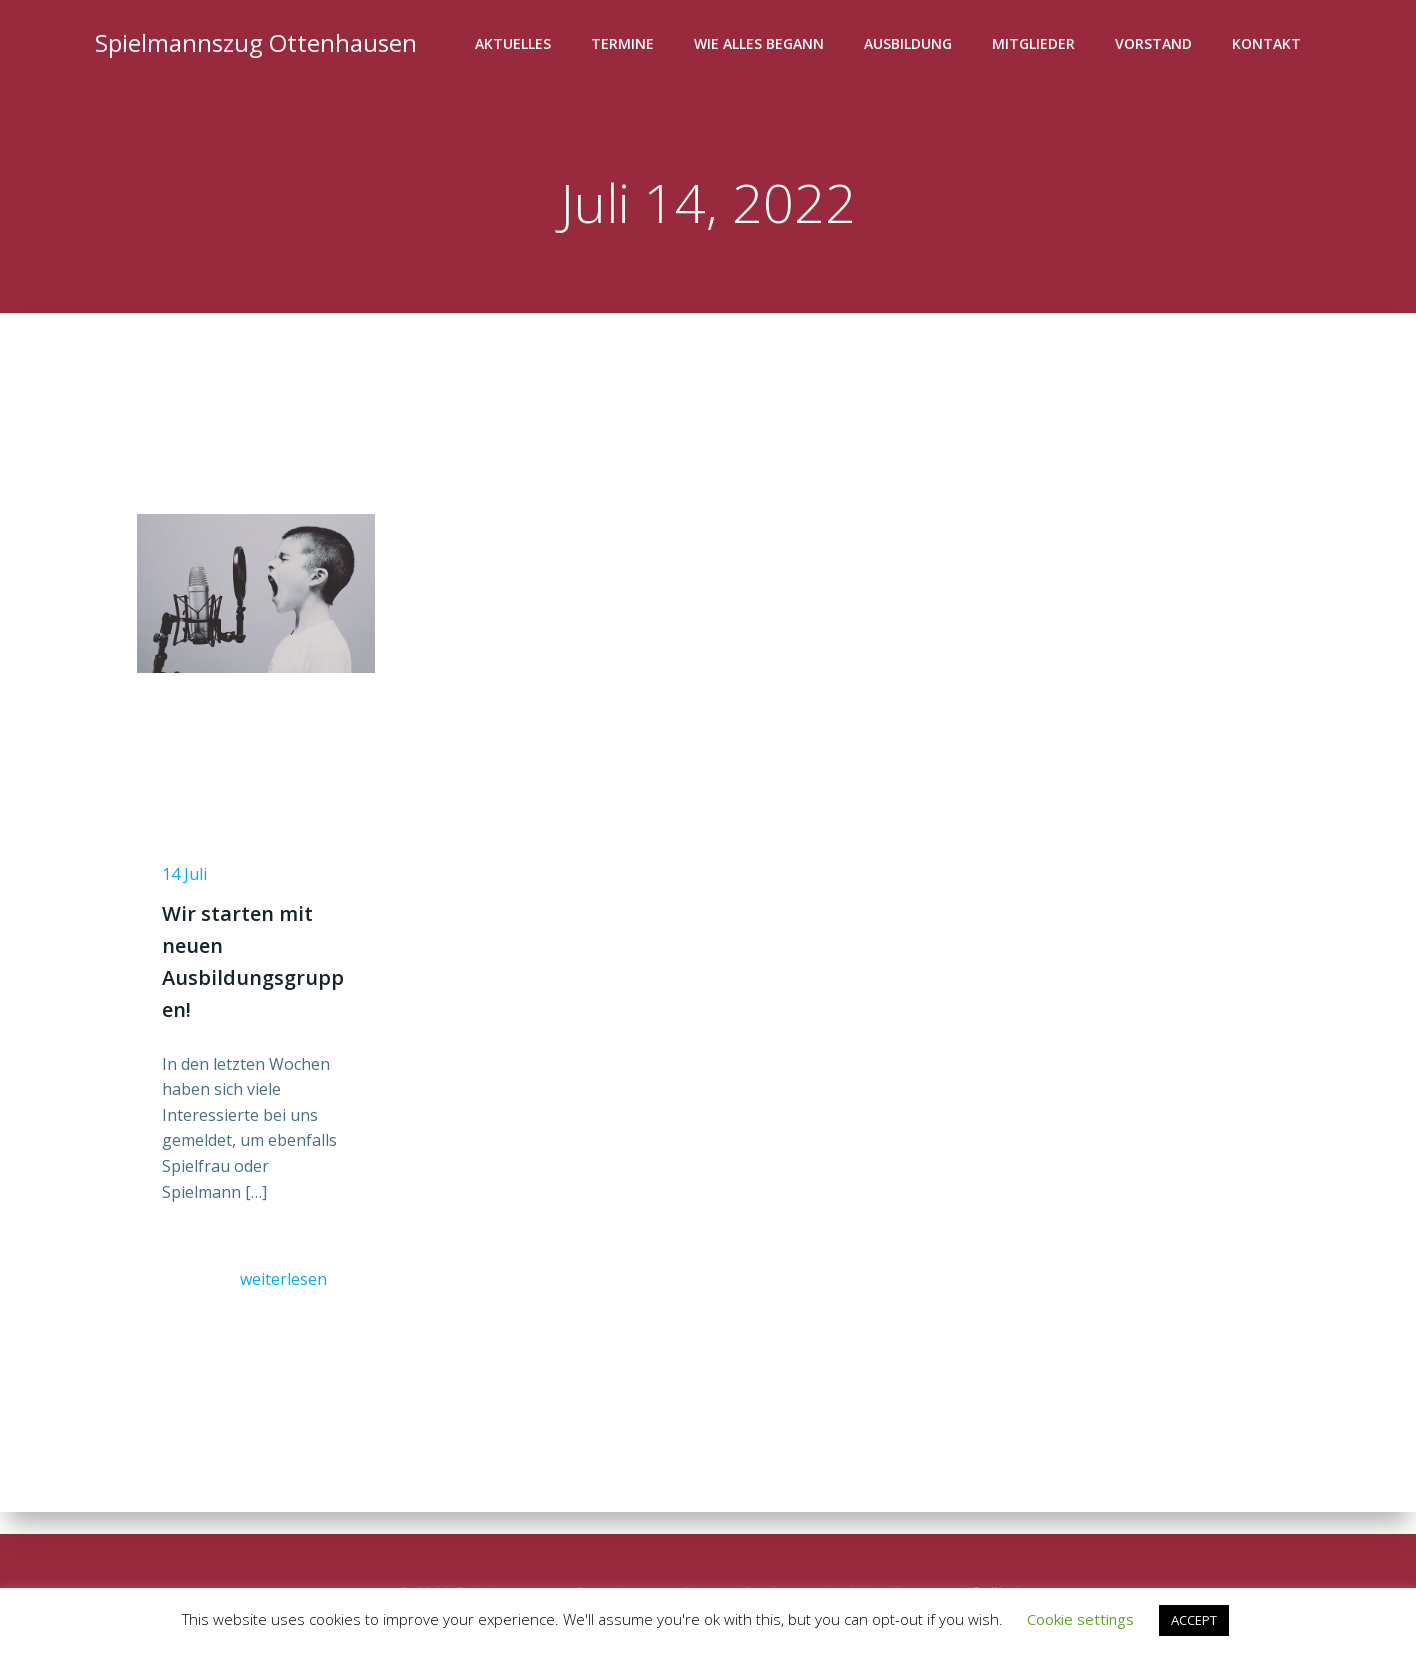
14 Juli (189, 890)
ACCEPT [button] (1194, 1620)
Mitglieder (1036, 45)
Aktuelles (516, 45)
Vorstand (1156, 45)
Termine (625, 45)
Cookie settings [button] (1080, 1619)
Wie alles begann (762, 45)
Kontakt (1269, 45)
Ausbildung (911, 45)
